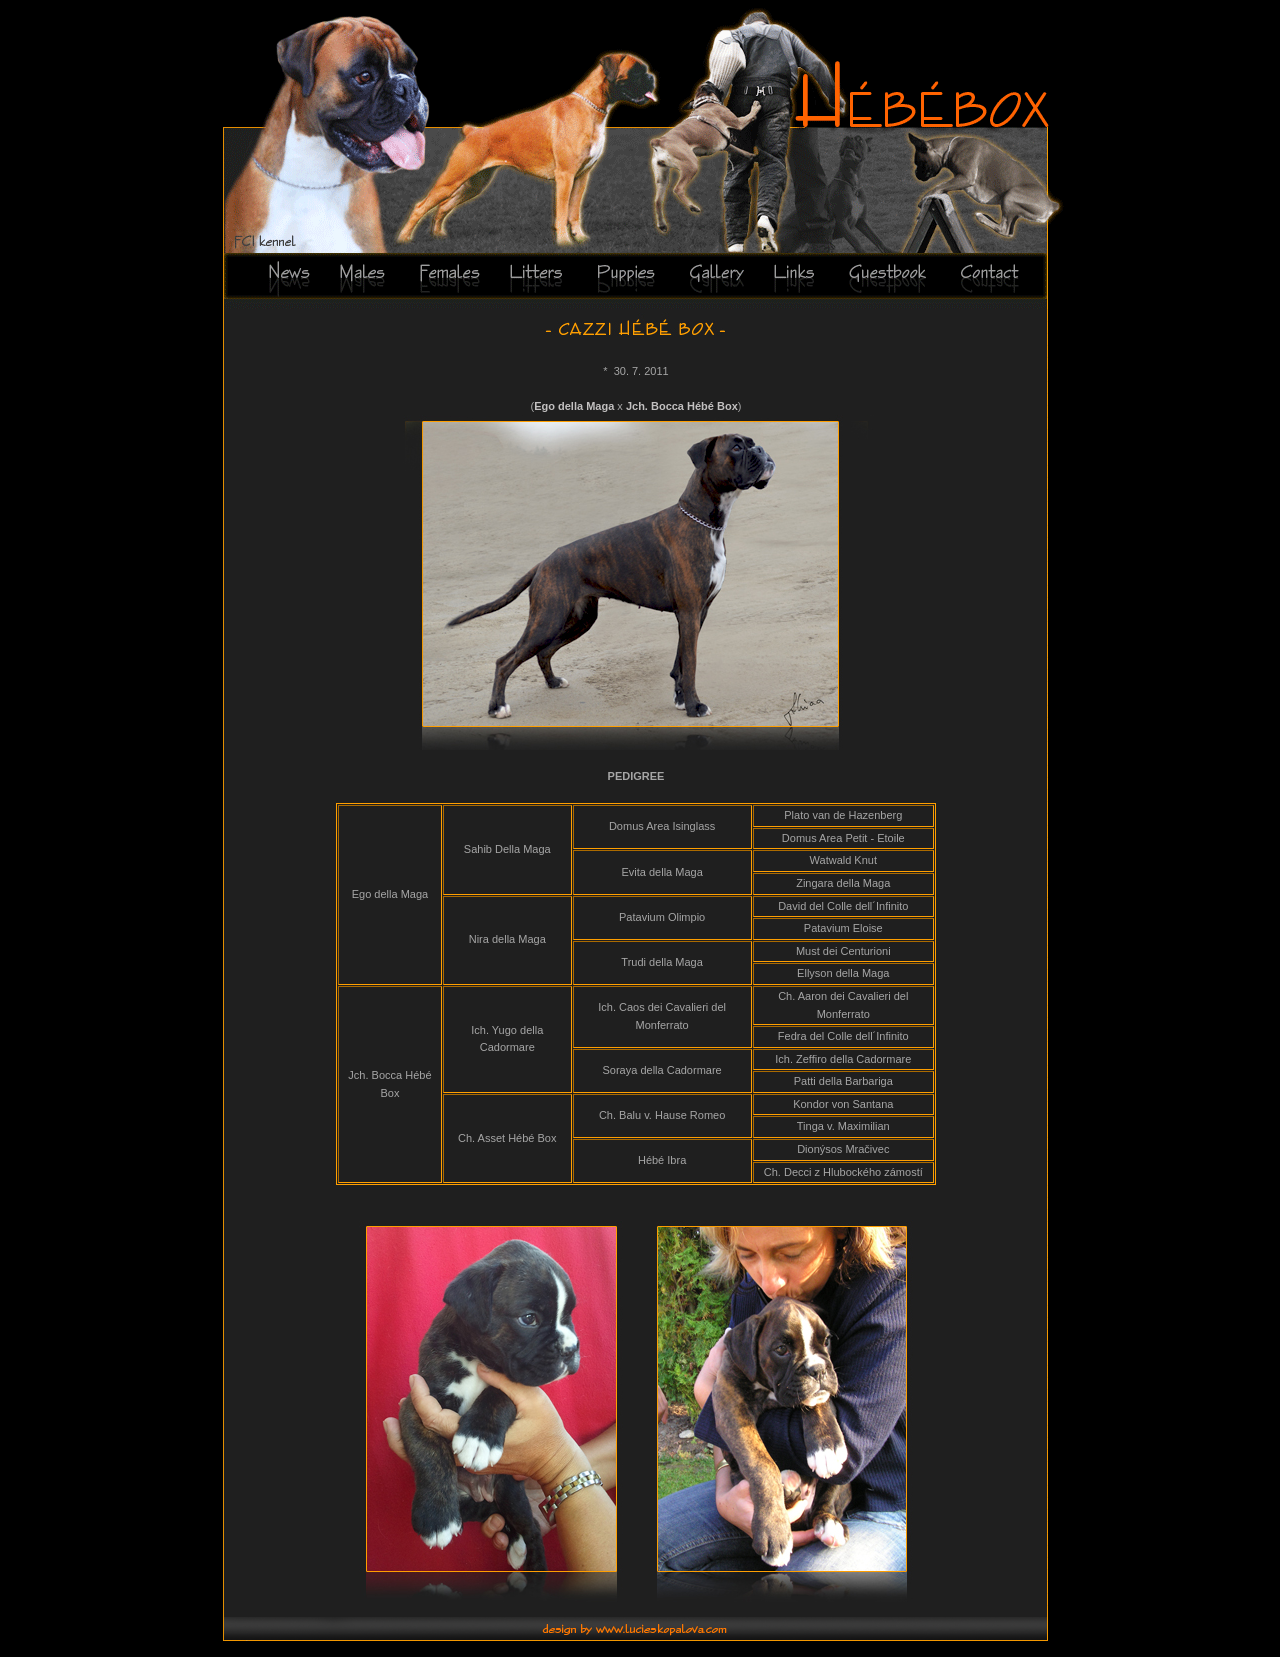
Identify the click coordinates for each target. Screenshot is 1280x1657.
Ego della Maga (574, 406)
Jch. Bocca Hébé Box (682, 406)
